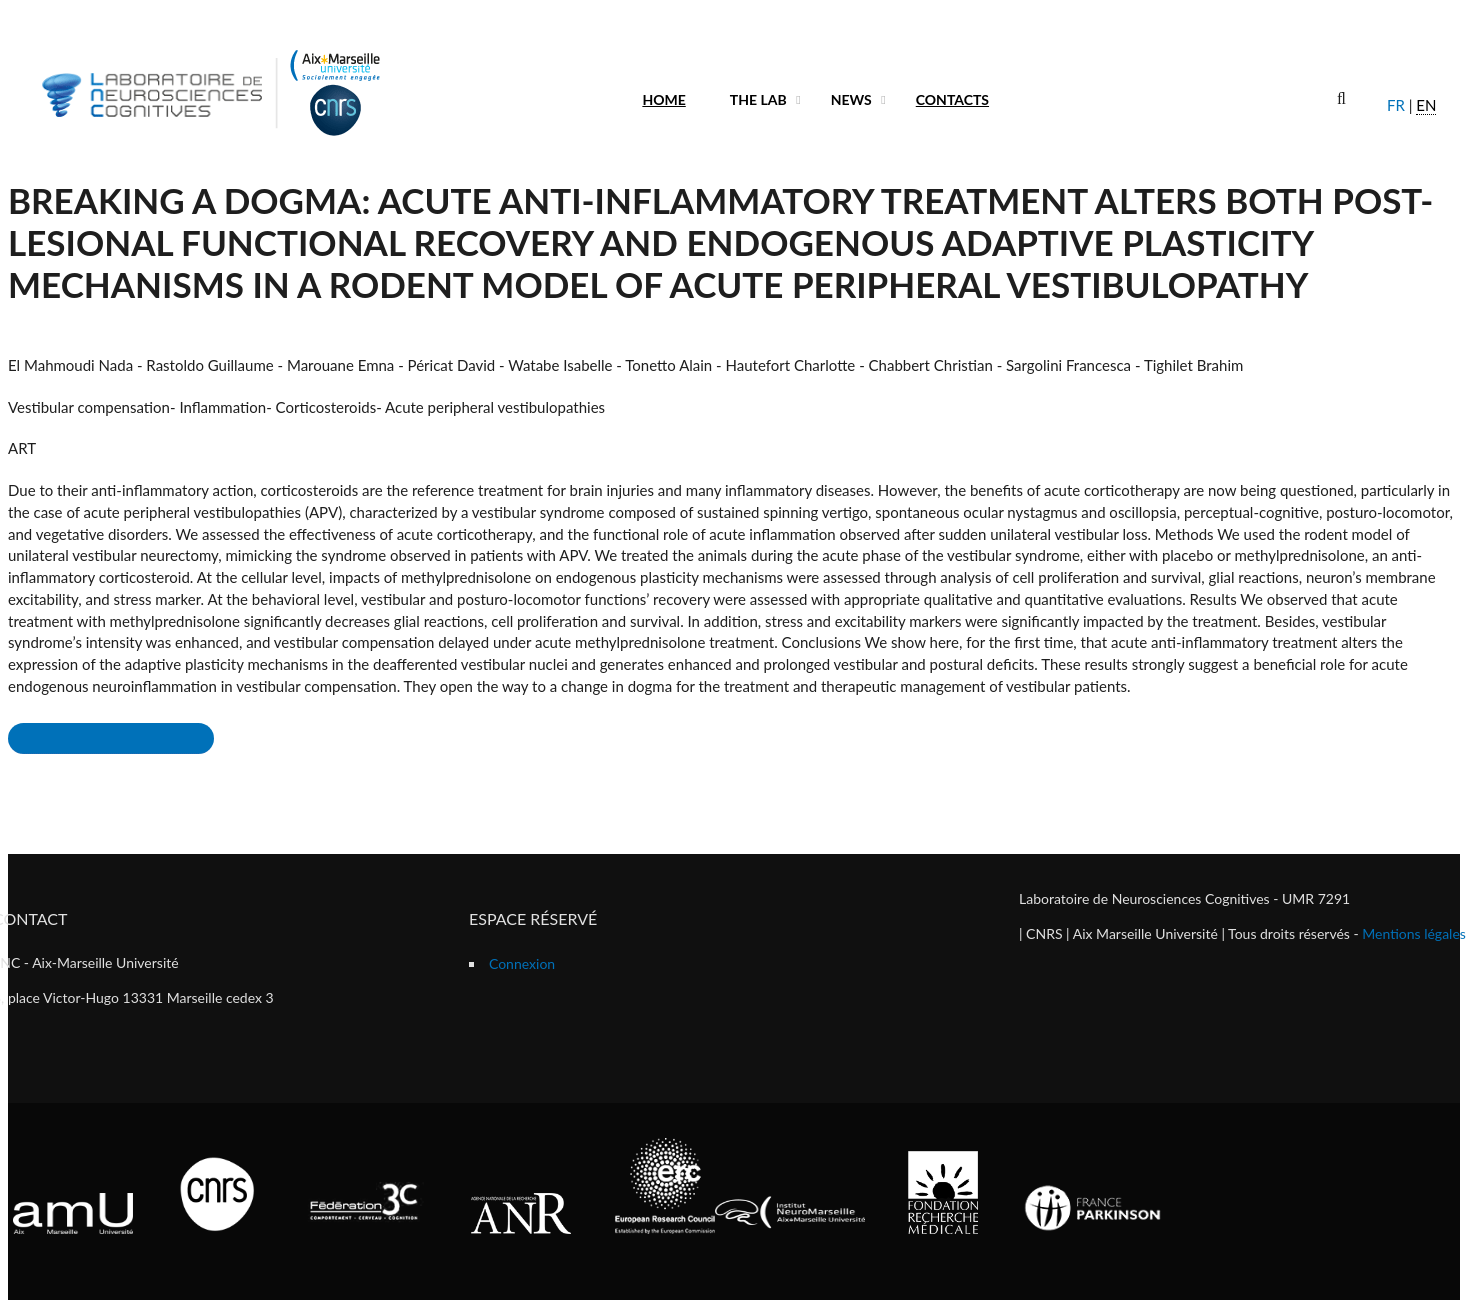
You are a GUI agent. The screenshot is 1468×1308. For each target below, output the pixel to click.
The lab (758, 99)
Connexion (522, 963)
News (851, 99)
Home (663, 99)
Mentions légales (1414, 933)
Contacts (952, 99)
